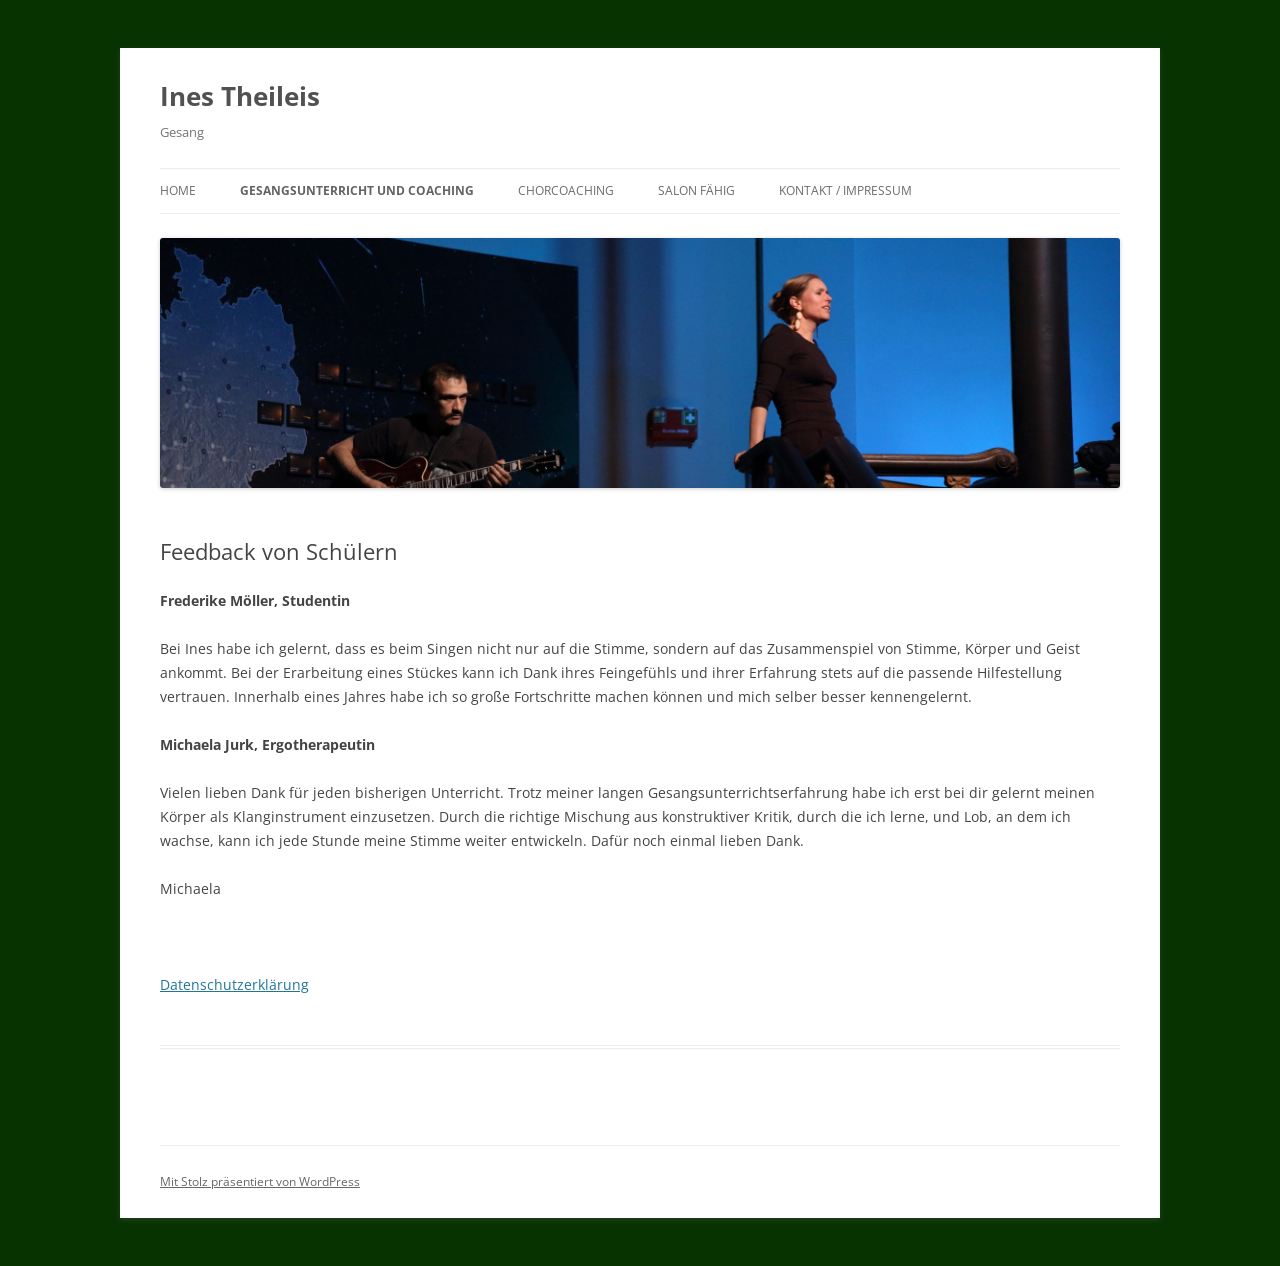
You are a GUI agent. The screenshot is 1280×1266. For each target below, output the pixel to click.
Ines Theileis (240, 96)
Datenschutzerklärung (234, 984)
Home (178, 190)
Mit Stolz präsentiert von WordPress (260, 1181)
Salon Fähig (696, 190)
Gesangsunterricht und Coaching (357, 190)
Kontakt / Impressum (845, 190)
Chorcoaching (566, 190)
